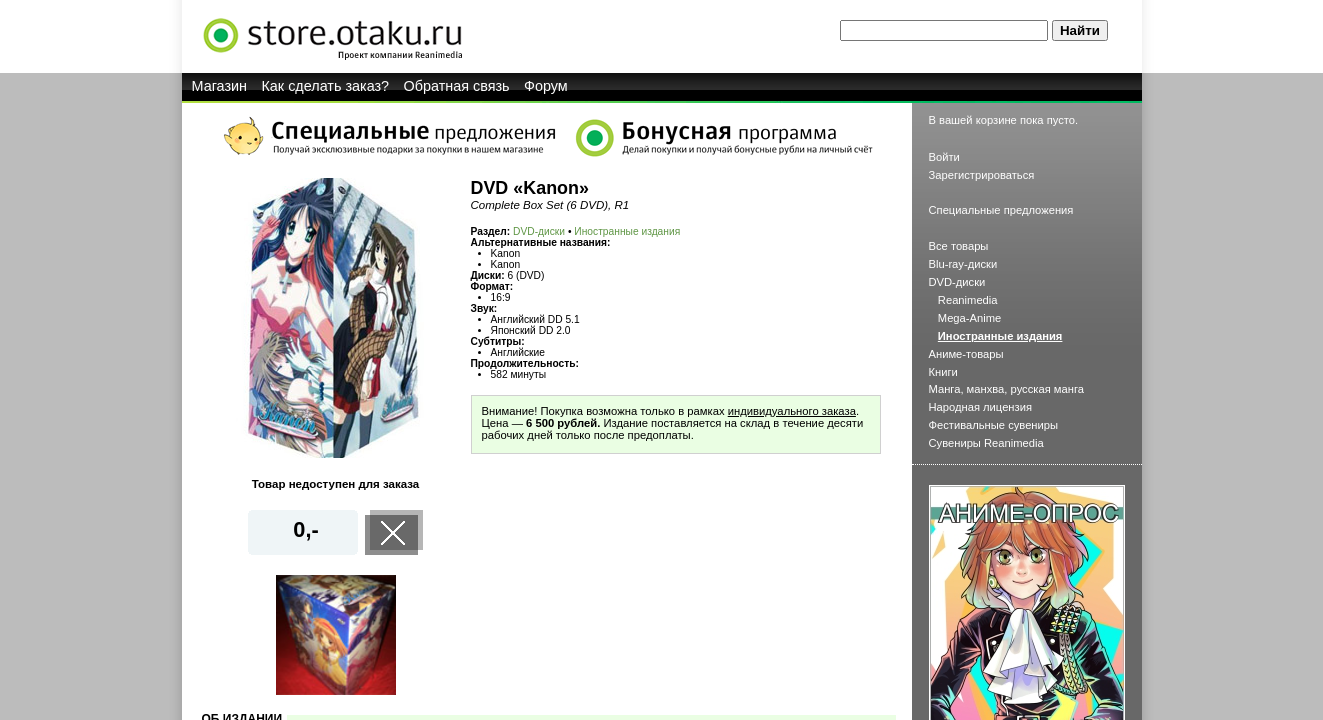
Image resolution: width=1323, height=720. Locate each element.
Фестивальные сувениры (994, 425)
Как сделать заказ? (325, 86)
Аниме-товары (966, 354)
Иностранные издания (627, 231)
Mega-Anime (969, 318)
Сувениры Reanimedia (986, 443)
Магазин (220, 86)
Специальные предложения (1001, 210)
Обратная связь (457, 86)
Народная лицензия (981, 407)
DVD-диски (539, 231)
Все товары (959, 246)
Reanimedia (968, 300)
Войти (944, 157)
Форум (546, 86)
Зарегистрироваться (982, 175)
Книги (943, 372)
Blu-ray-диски (963, 264)
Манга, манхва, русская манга (1007, 389)
